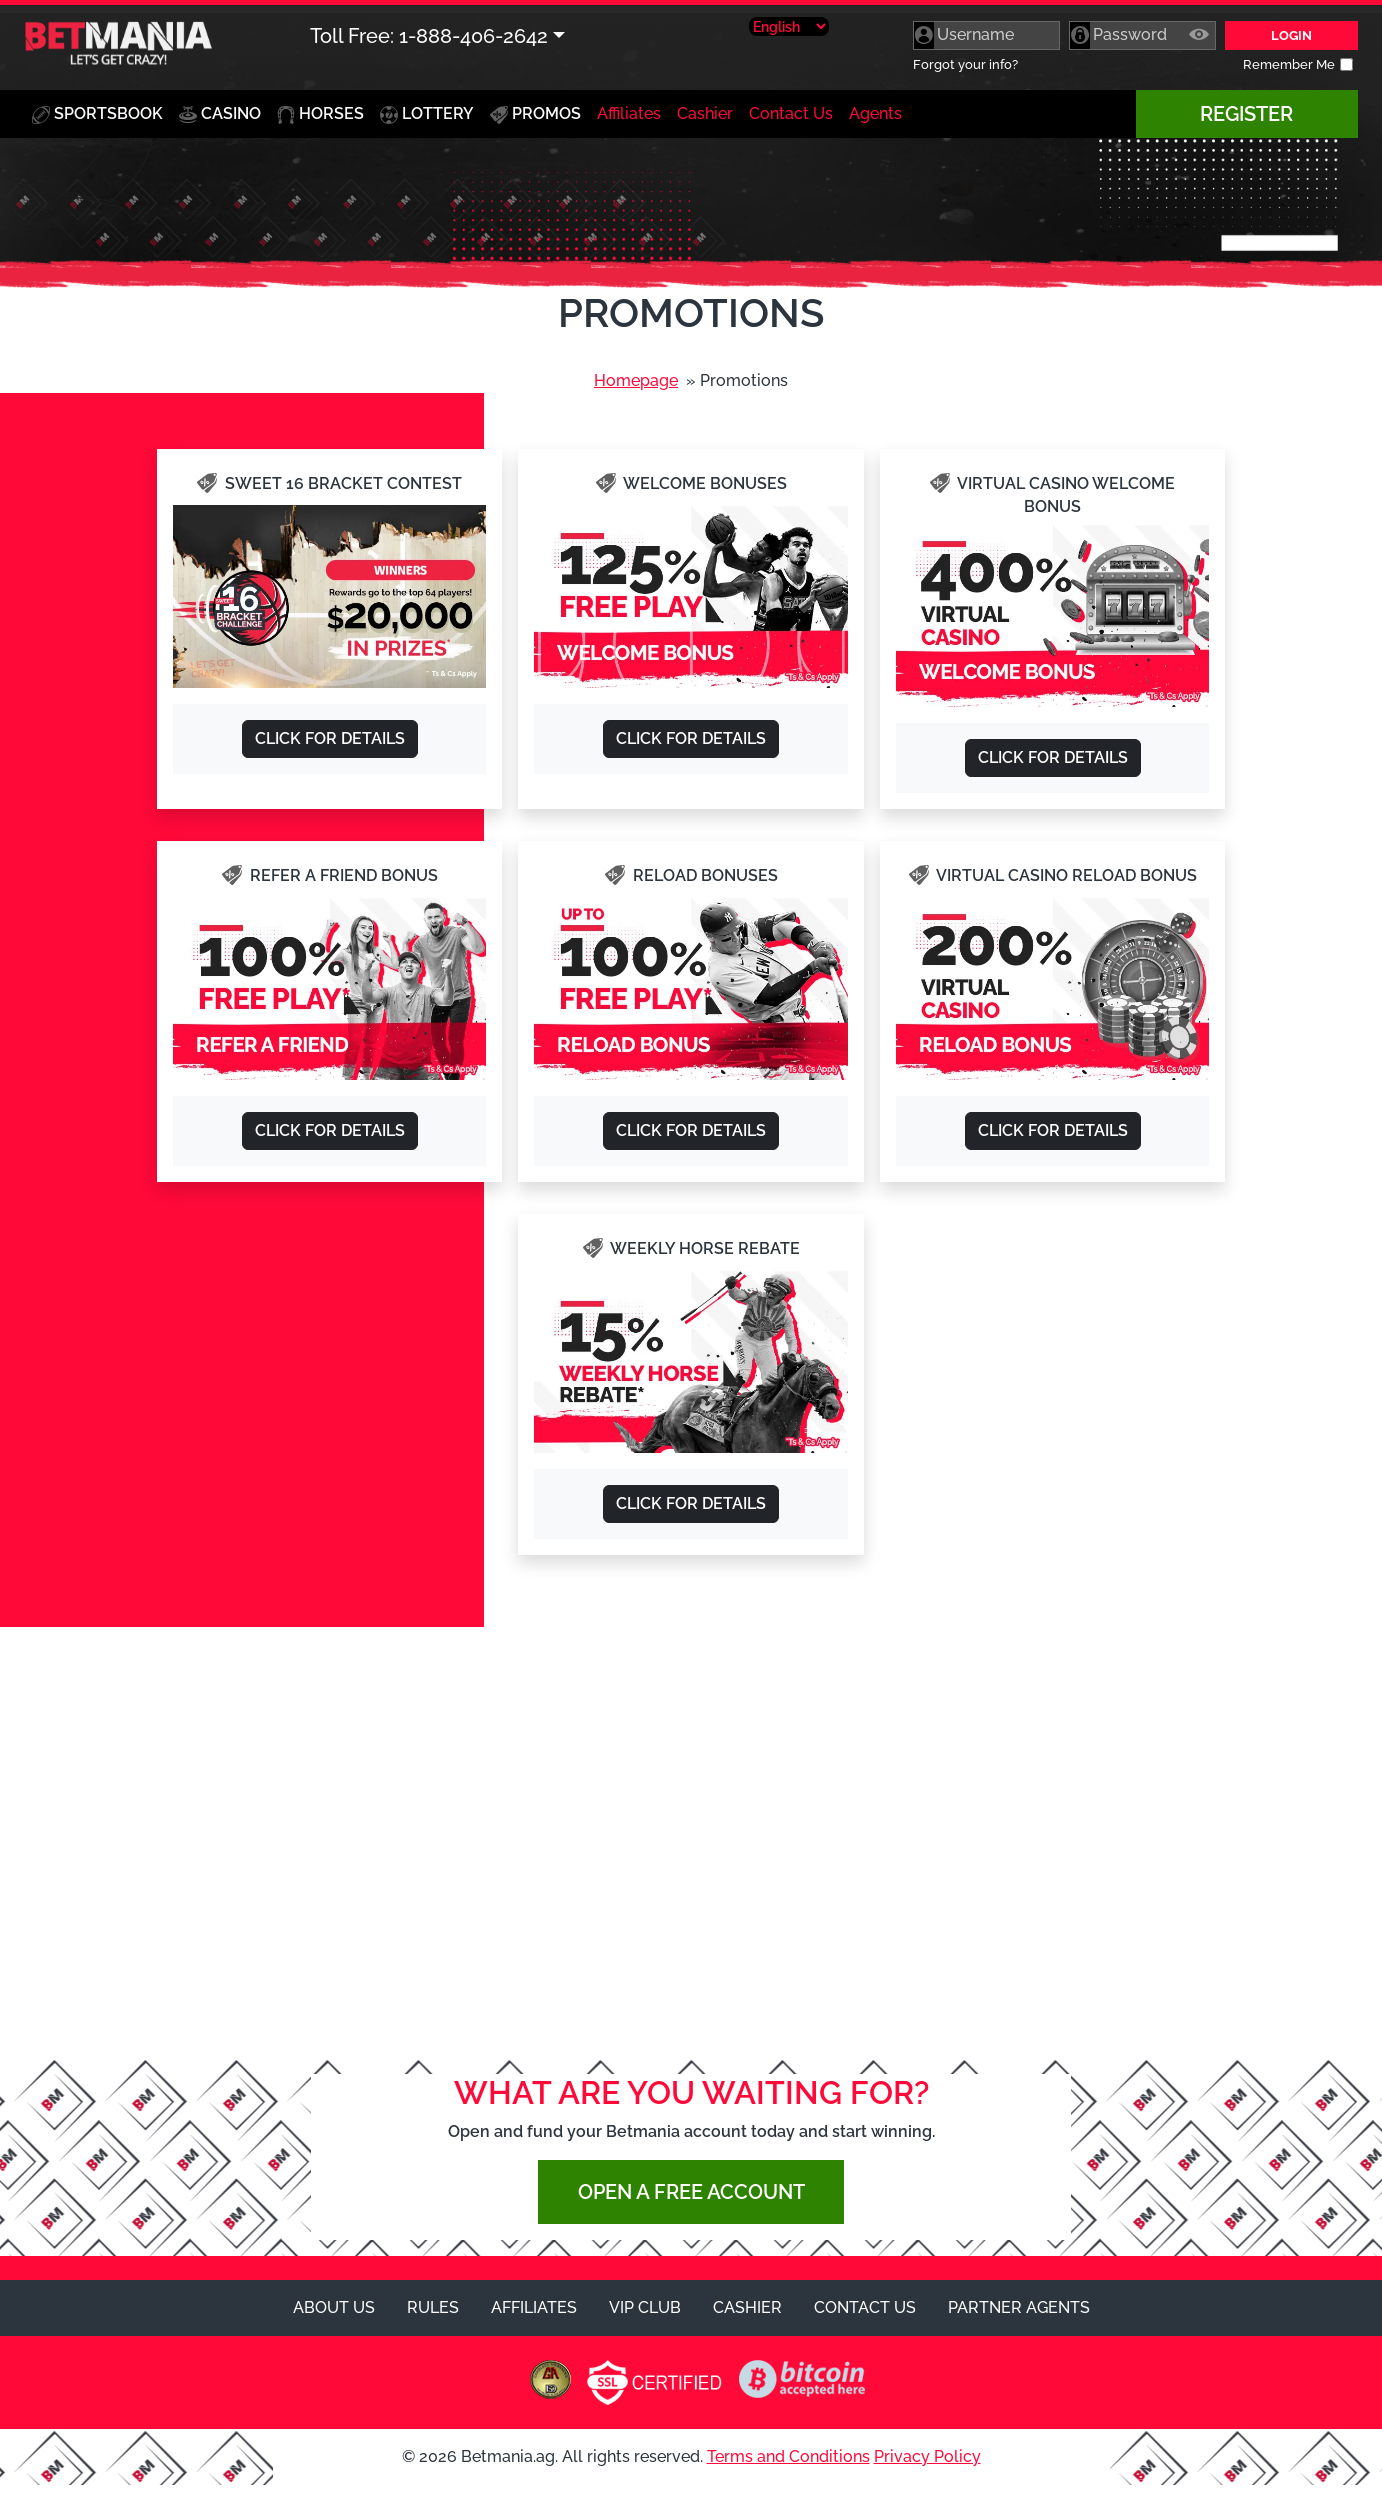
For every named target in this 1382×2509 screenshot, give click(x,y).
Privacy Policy (927, 2456)
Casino (224, 109)
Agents (875, 113)
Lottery (427, 114)
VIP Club (645, 2307)
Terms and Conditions (788, 2456)
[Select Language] (789, 26)
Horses (320, 114)
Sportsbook (97, 114)
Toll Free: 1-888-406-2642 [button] (429, 36)
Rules (433, 2307)
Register (1246, 114)
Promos (535, 114)
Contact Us (791, 113)
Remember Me (1289, 64)
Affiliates (629, 113)
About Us (334, 2307)
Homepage (636, 380)
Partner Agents (1019, 2307)
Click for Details (330, 738)
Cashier (705, 113)
